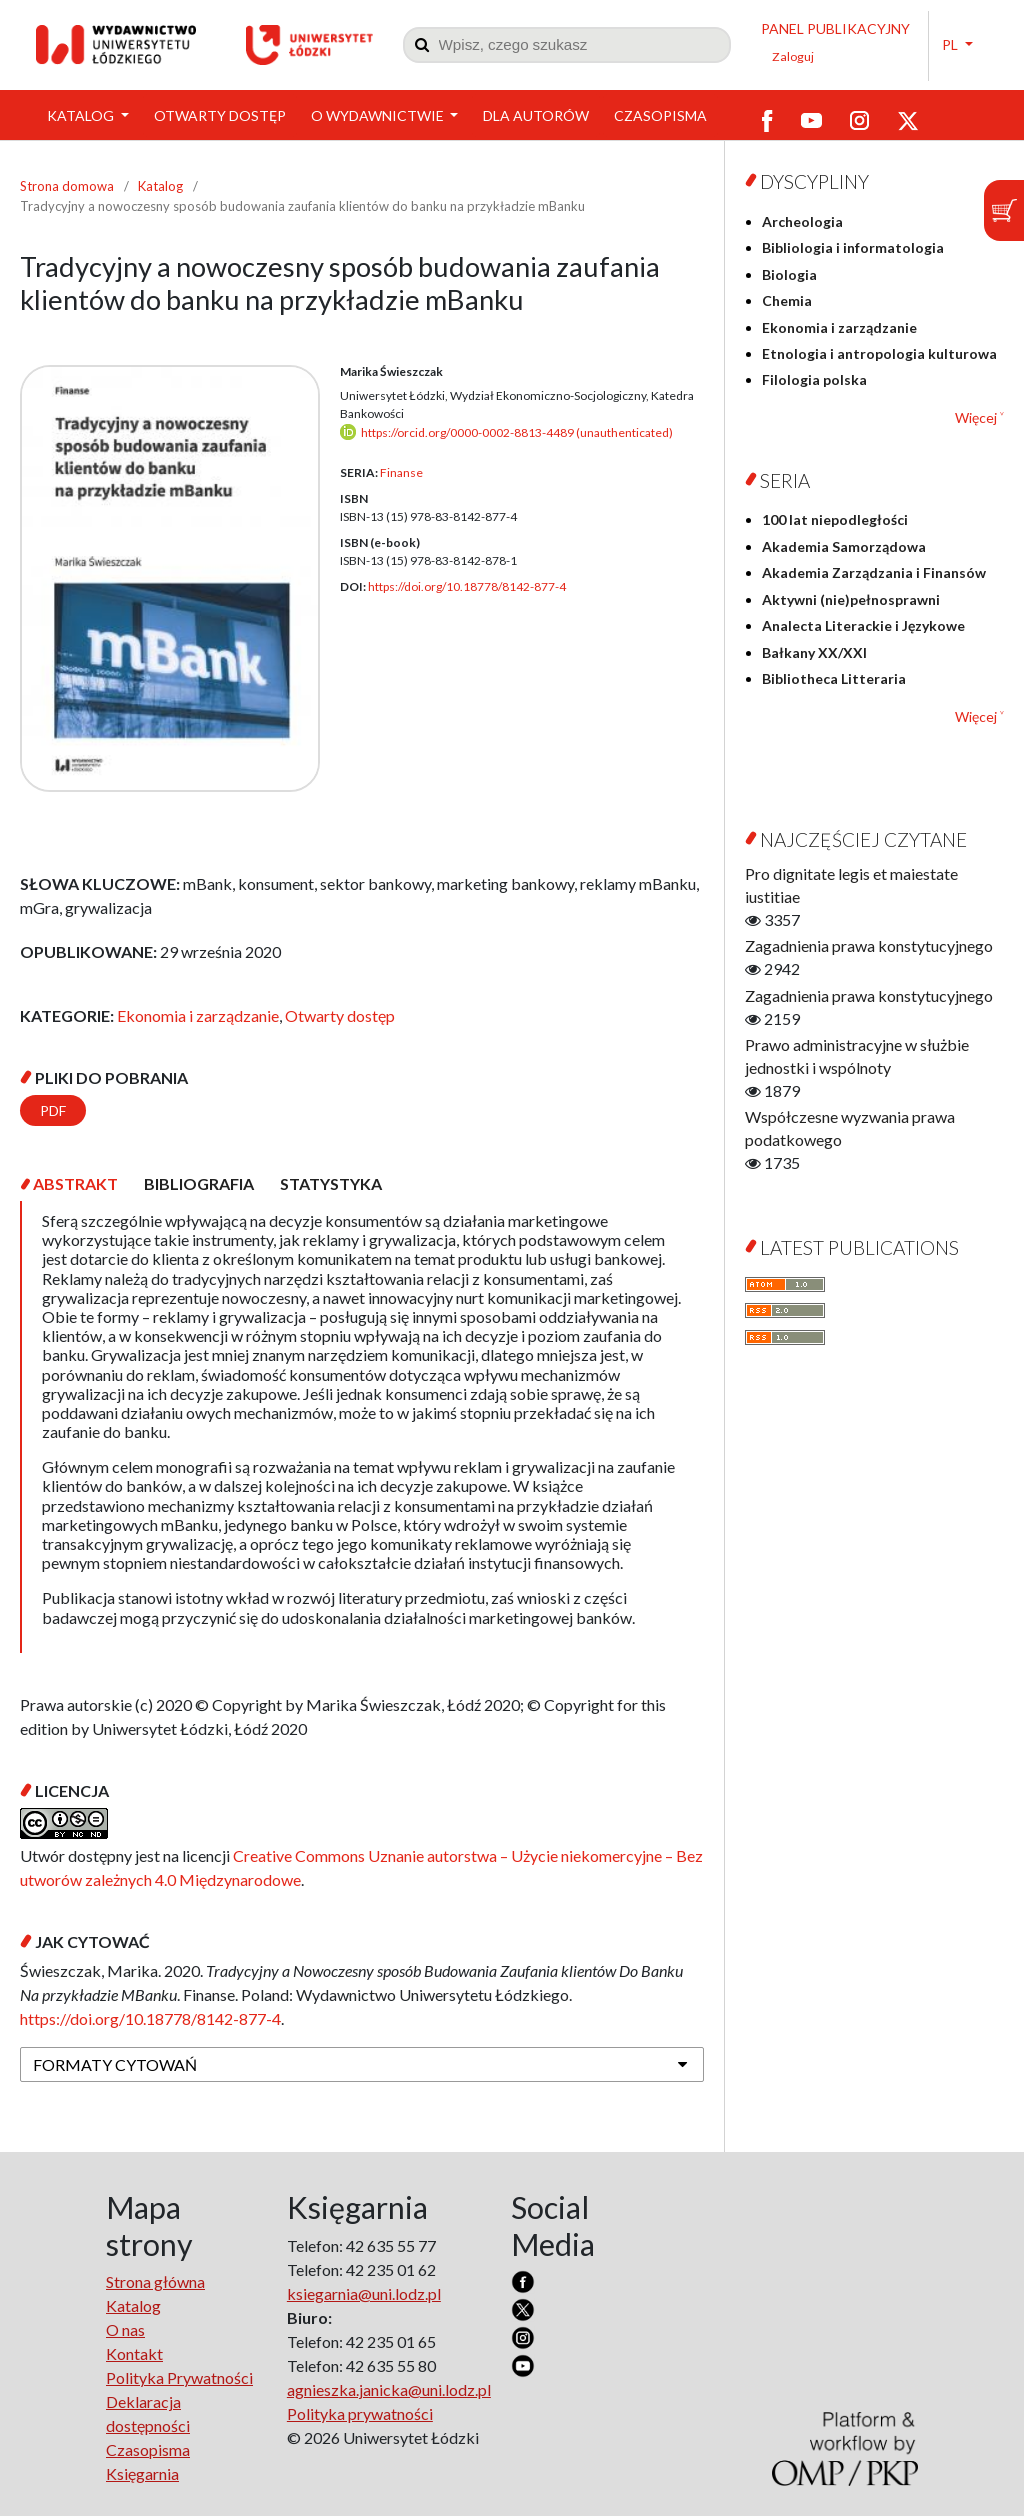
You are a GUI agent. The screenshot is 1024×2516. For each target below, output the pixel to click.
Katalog (82, 115)
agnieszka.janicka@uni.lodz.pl (389, 2389)
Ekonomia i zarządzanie (198, 1015)
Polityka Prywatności (179, 2377)
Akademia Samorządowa (844, 546)
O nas (125, 2329)
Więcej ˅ (979, 417)
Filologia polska (814, 379)
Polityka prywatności (360, 2413)
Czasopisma (660, 115)
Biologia (789, 274)
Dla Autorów (536, 115)
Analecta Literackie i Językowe (863, 625)
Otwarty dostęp (220, 115)
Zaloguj (793, 56)
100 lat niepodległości (835, 519)
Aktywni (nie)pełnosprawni (851, 599)
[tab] (75, 1183)
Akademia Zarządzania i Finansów (874, 572)
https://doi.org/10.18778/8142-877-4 (467, 586)
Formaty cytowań (115, 2064)
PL (951, 44)
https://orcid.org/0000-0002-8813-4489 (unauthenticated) (517, 432)
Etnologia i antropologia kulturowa (879, 353)
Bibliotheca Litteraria (834, 678)
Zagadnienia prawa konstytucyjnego (869, 945)
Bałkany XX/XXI (814, 652)
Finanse (401, 472)
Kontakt (134, 2353)
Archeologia (802, 221)
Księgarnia (142, 2473)
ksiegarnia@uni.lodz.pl (364, 2293)
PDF (53, 1110)
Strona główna (155, 2281)
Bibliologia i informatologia (853, 247)
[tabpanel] (362, 1427)
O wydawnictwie (379, 115)
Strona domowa (67, 186)
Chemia (787, 300)
